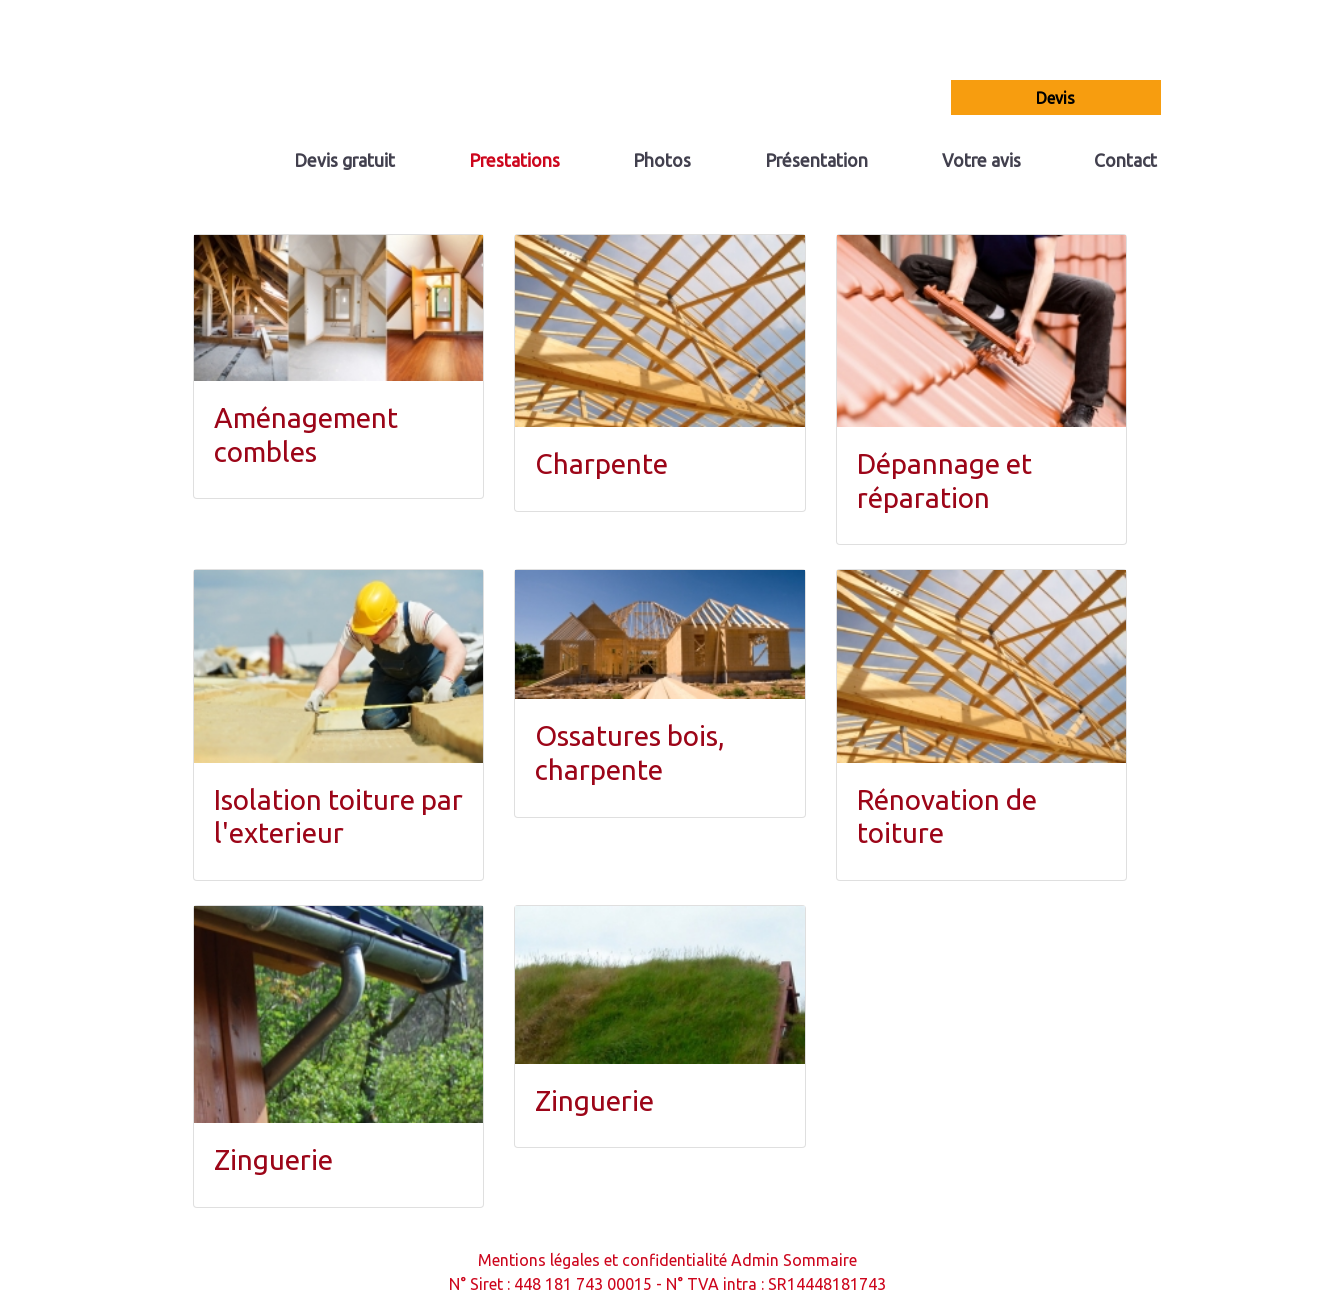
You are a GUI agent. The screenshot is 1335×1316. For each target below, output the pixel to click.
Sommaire (820, 1260)
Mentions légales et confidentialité (602, 1260)
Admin (755, 1260)
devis (1055, 98)
